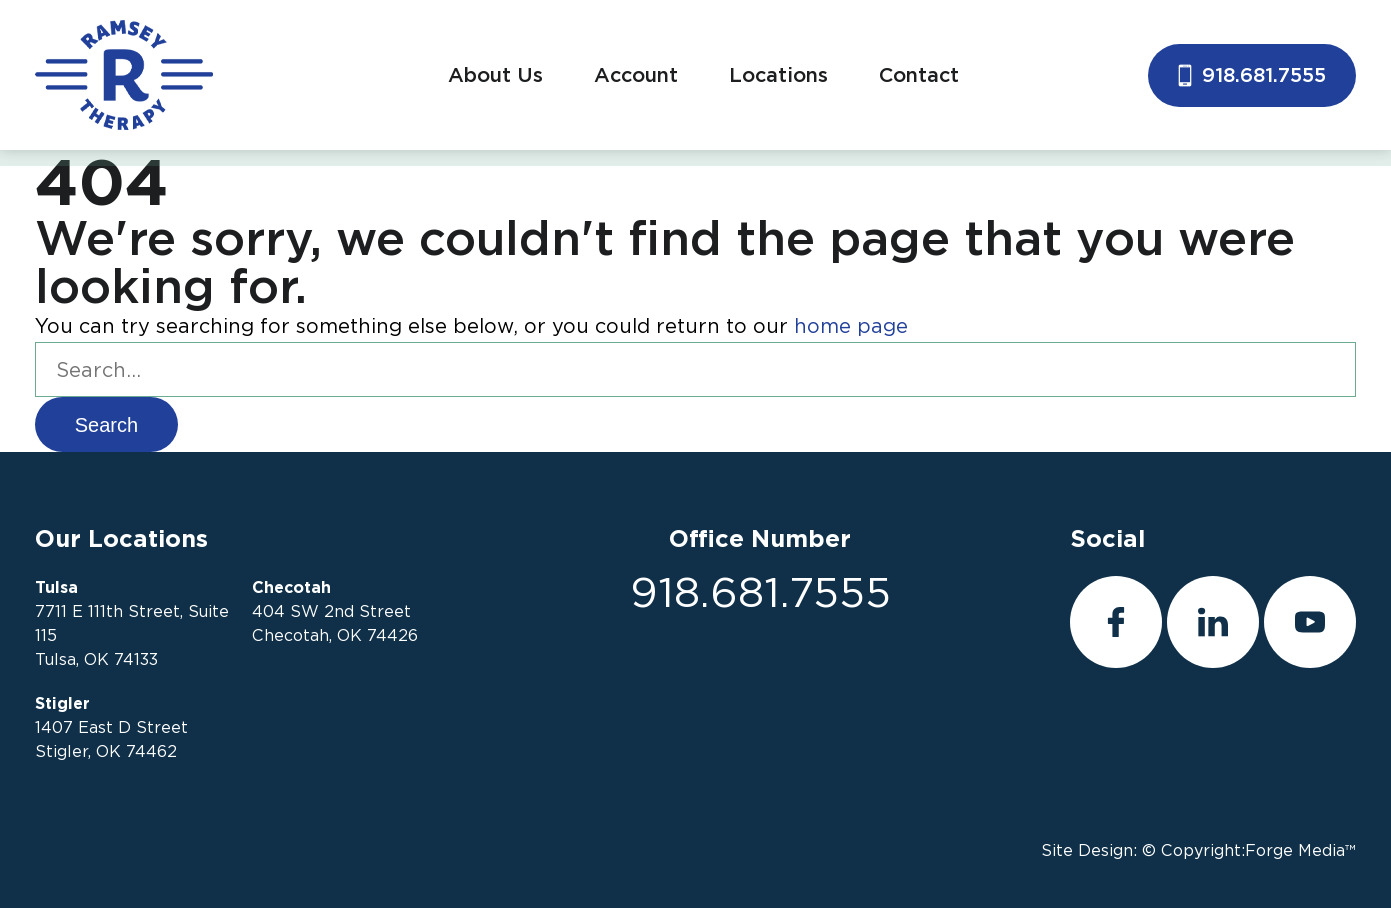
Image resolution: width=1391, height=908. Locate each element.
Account (636, 75)
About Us (495, 75)
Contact (919, 75)
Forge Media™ (1300, 850)
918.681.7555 (1252, 75)
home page (851, 326)
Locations (778, 75)
